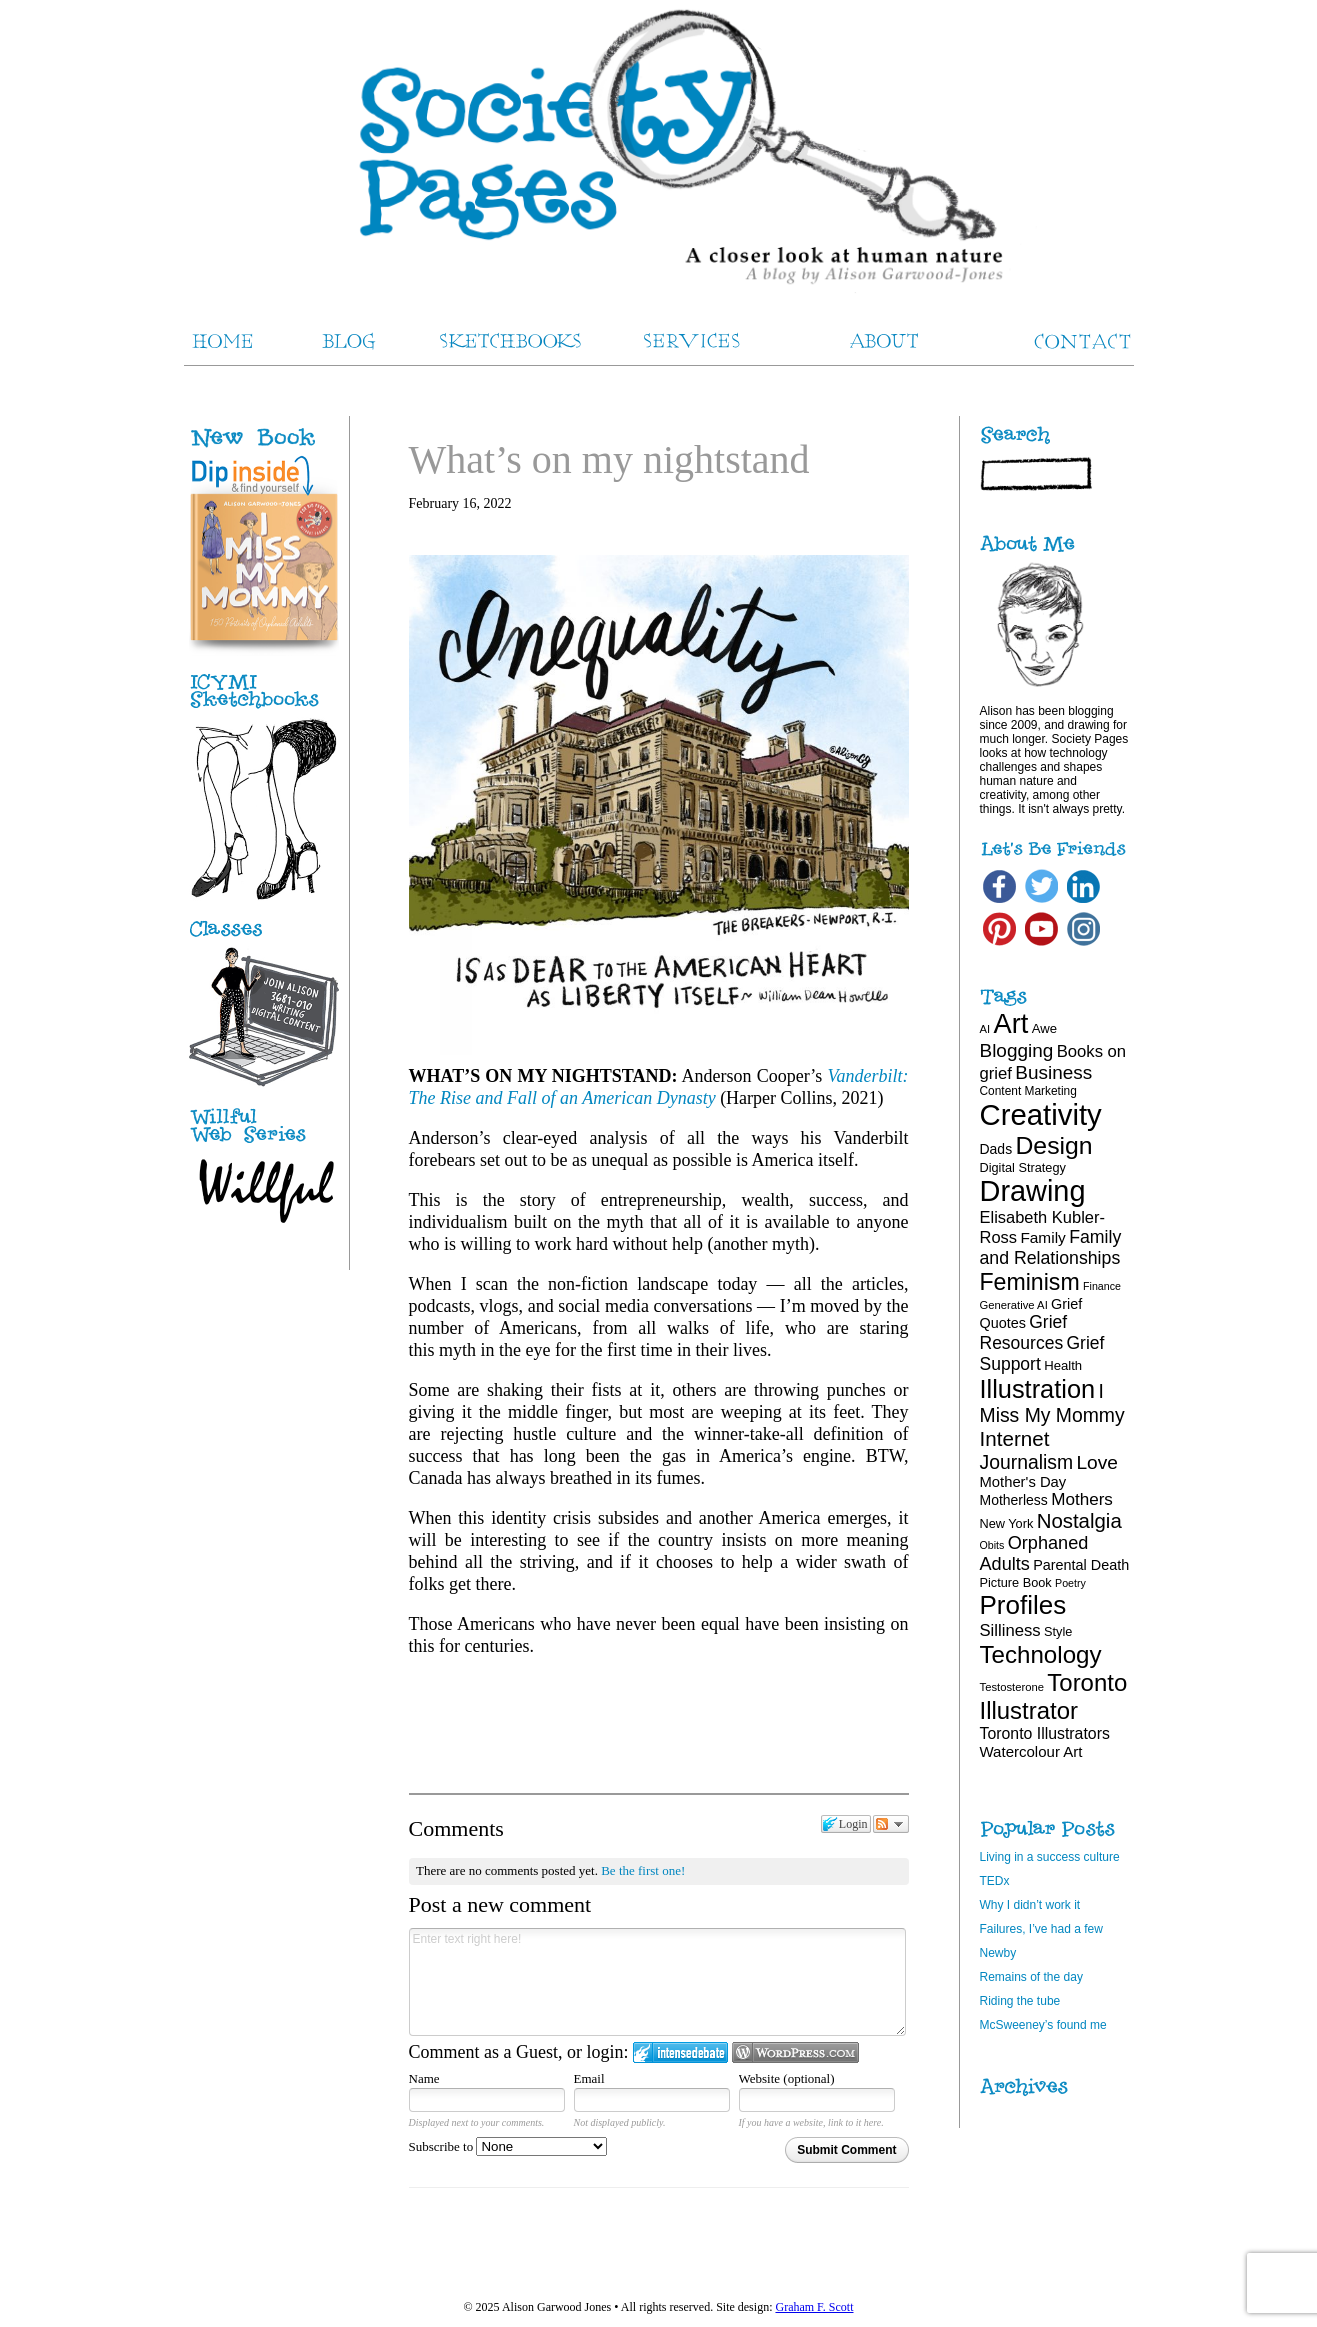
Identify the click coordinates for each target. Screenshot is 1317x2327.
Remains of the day (1031, 1977)
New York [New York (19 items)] (1007, 1523)
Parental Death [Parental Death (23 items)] (1081, 1565)
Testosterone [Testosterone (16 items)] (1012, 1687)
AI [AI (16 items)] (985, 1029)
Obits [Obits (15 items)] (992, 1545)
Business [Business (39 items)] (1053, 1072)
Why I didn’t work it (1030, 1905)
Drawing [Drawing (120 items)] (1033, 1191)
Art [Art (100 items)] (1011, 1023)
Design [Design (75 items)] (1053, 1145)
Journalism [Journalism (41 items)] (1027, 1462)
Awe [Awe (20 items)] (1044, 1028)
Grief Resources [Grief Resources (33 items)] (1024, 1332)
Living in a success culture (1050, 1857)
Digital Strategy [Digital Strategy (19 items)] (1023, 1167)
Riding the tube (1020, 2001)
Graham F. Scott (814, 2307)
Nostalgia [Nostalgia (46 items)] (1079, 1521)
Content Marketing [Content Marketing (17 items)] (1028, 1091)
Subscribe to (508, 2146)
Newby (998, 1953)
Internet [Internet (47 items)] (1015, 1438)
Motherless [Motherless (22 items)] (1014, 1500)
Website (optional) (787, 2078)
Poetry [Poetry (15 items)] (1070, 1583)
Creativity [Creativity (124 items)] (1041, 1114)
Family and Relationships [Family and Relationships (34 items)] (1051, 1247)
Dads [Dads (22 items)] (996, 1149)
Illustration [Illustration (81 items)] (1038, 1389)
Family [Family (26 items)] (1042, 1237)
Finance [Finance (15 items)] (1102, 1286)
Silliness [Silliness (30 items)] (1010, 1630)
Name (424, 2078)
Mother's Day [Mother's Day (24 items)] (1023, 1482)
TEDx (995, 1881)
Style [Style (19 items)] (1058, 1631)
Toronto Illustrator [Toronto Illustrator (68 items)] (1054, 1696)
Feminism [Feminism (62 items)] (1030, 1282)
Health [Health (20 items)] (1063, 1365)
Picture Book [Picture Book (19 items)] (1016, 1582)
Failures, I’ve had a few (1041, 1929)
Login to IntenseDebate (680, 2052)
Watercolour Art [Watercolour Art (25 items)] (1031, 1751)
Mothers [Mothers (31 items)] (1082, 1499)
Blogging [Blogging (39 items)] (1017, 1050)
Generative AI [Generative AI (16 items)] (1014, 1305)
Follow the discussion (891, 1824)
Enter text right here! (657, 1982)
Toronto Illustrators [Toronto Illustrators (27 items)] (1045, 1733)
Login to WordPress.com (795, 2052)
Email (589, 2078)
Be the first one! (643, 1870)
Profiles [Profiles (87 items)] (1023, 1605)
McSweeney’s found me (1043, 2025)
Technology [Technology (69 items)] (1041, 1654)
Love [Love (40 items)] (1097, 1462)
